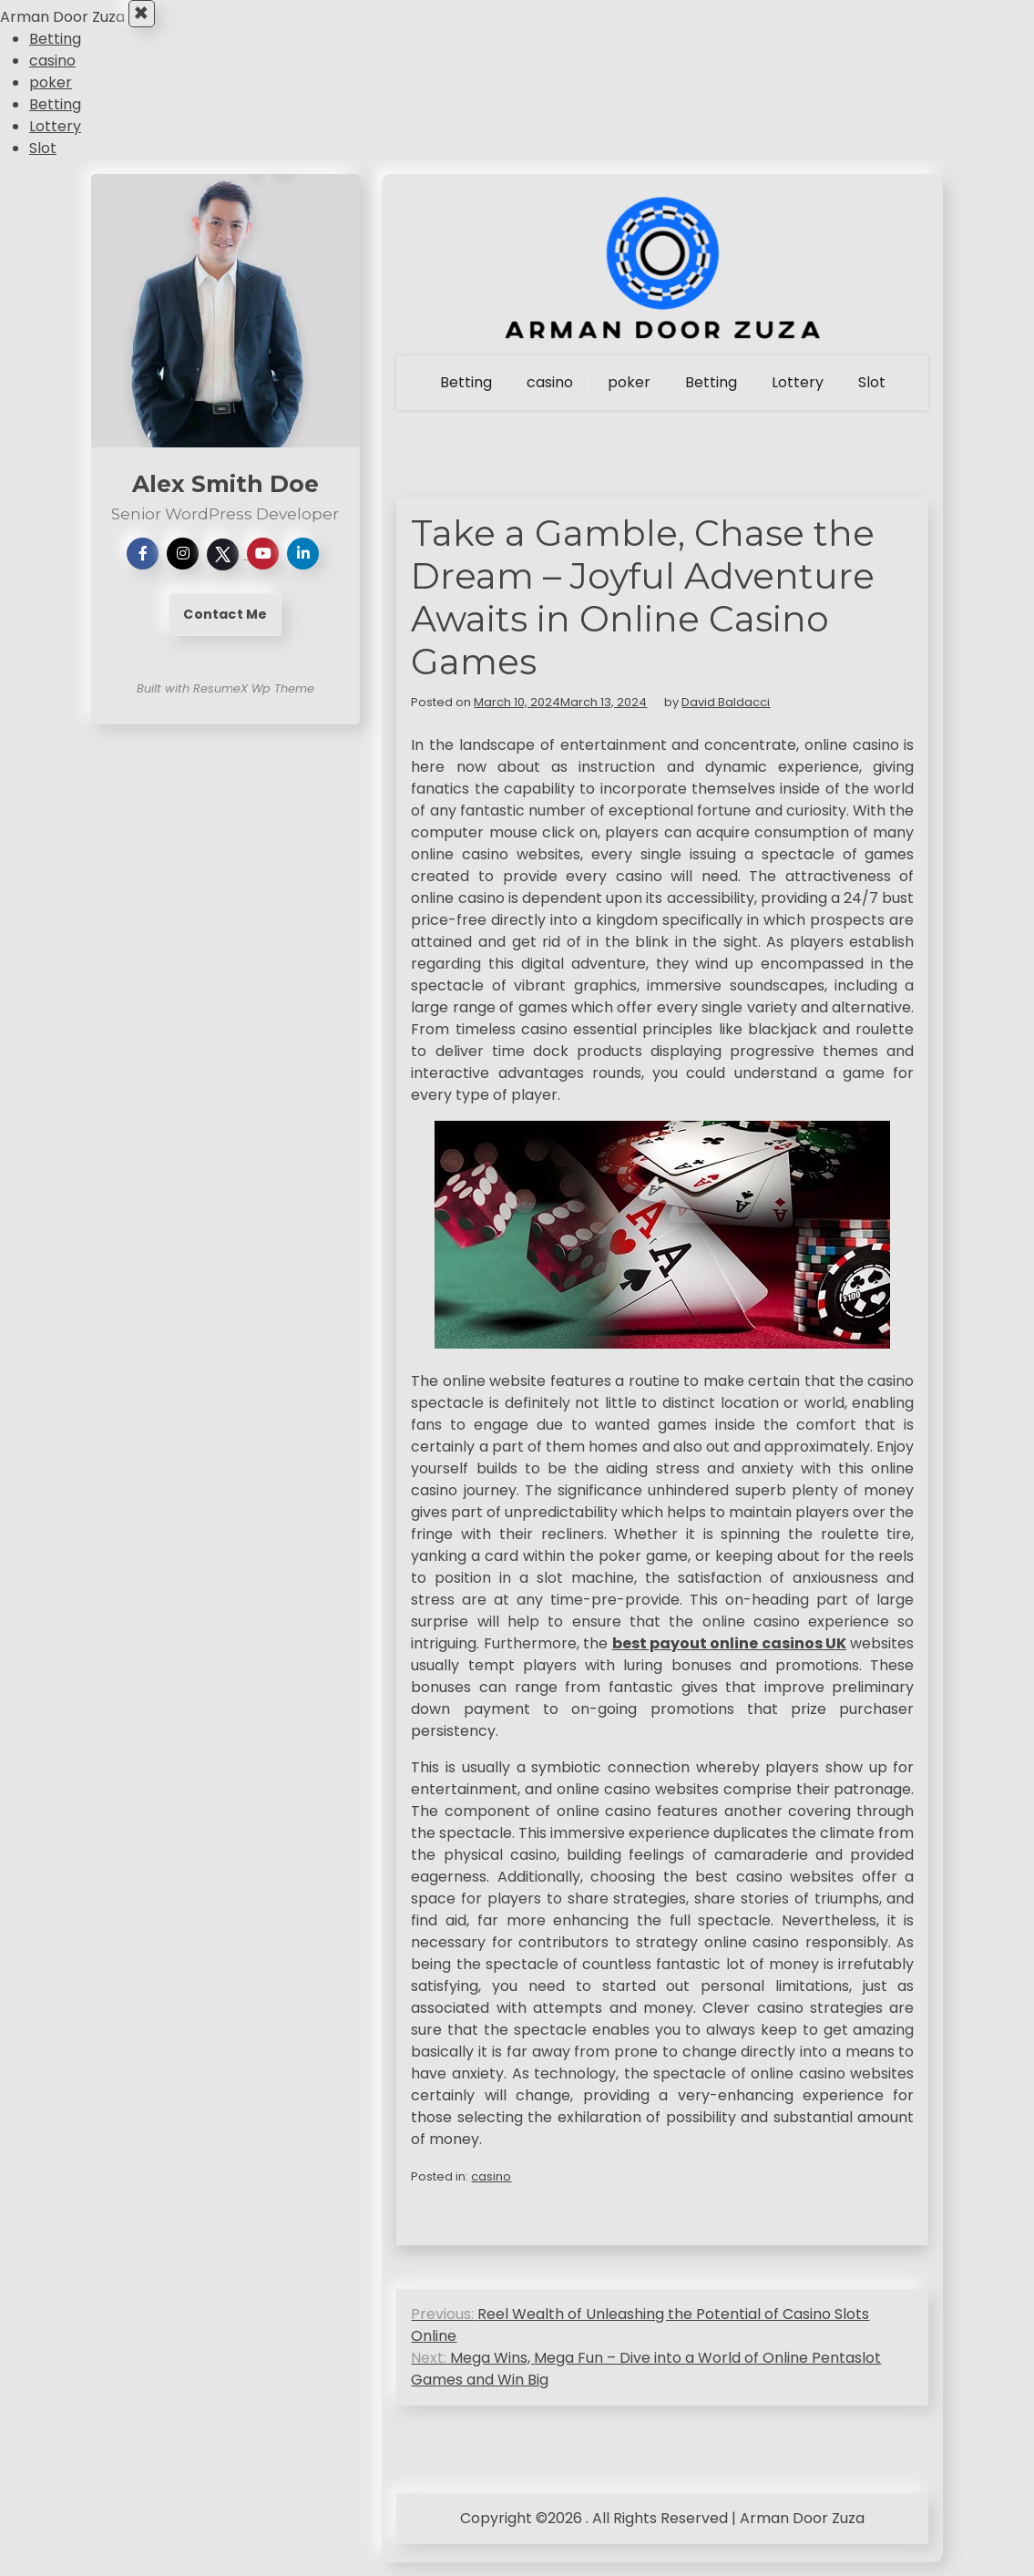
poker (50, 97)
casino (52, 75)
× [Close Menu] (147, 21)
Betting (55, 53)
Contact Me (225, 629)
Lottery (55, 140)
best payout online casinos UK (729, 1657)
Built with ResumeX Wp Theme (225, 703)
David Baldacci (725, 715)
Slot (42, 162)
